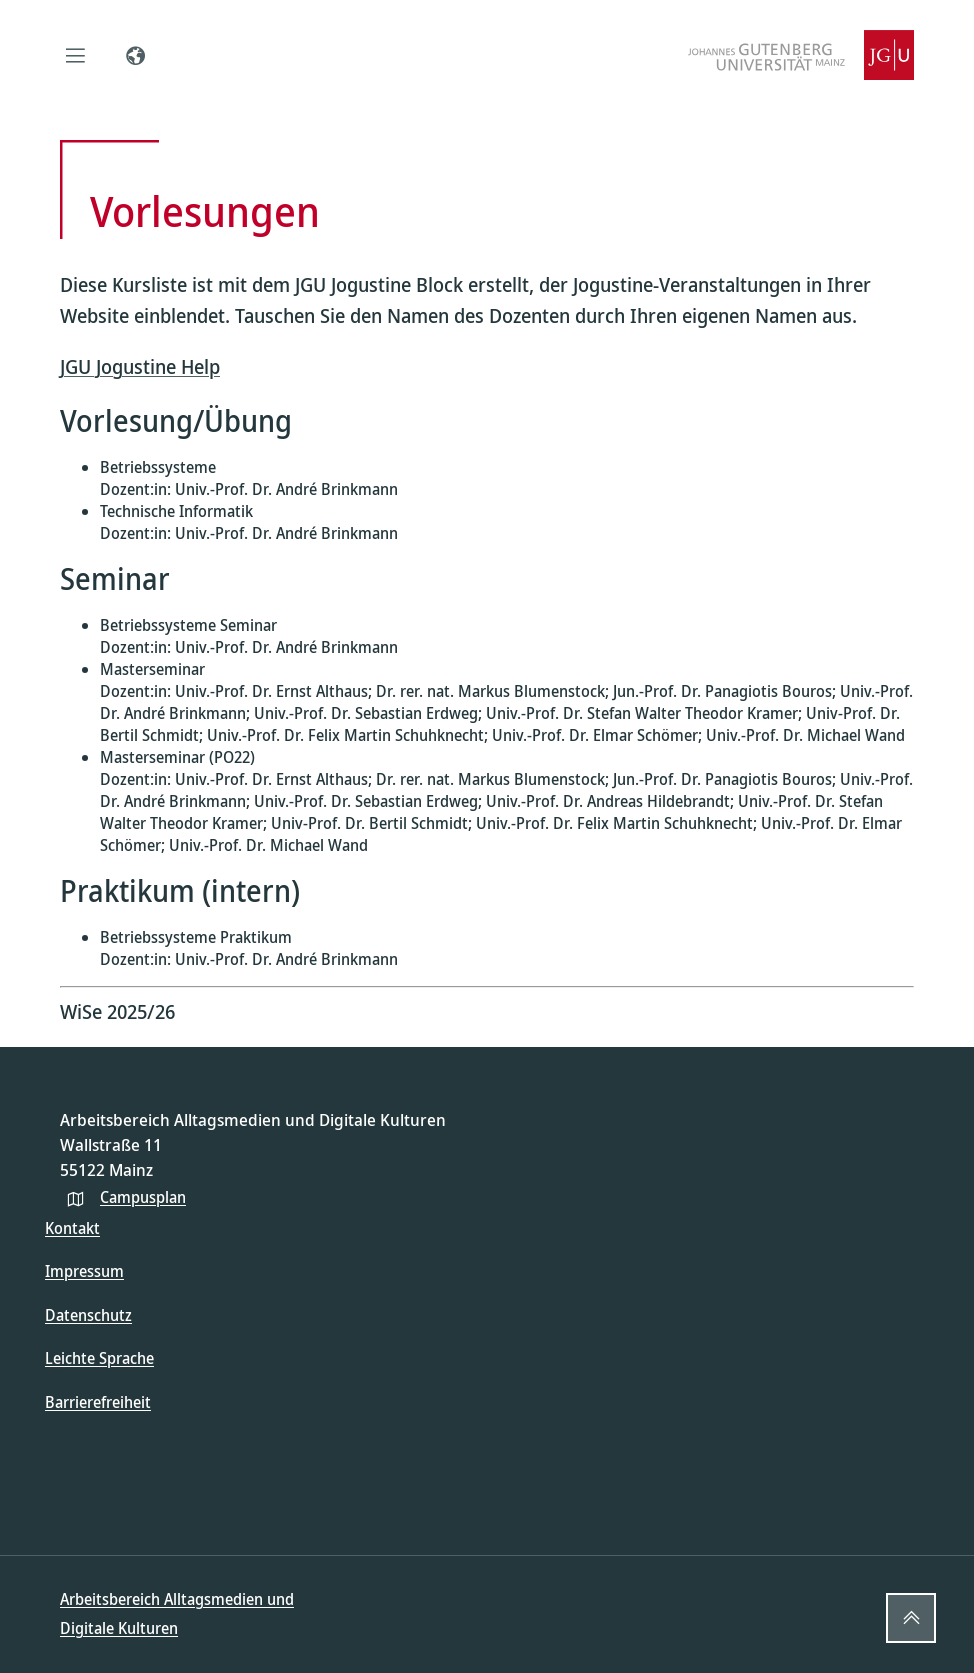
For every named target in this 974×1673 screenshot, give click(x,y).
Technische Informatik (176, 511)
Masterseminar (152, 669)
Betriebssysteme (158, 467)
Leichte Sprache (99, 1358)
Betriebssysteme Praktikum (196, 937)
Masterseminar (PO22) (177, 757)
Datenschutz (88, 1315)
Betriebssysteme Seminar (188, 625)
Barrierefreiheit (98, 1402)
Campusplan (143, 1197)
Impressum (84, 1271)
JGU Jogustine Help (140, 366)
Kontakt (72, 1228)
